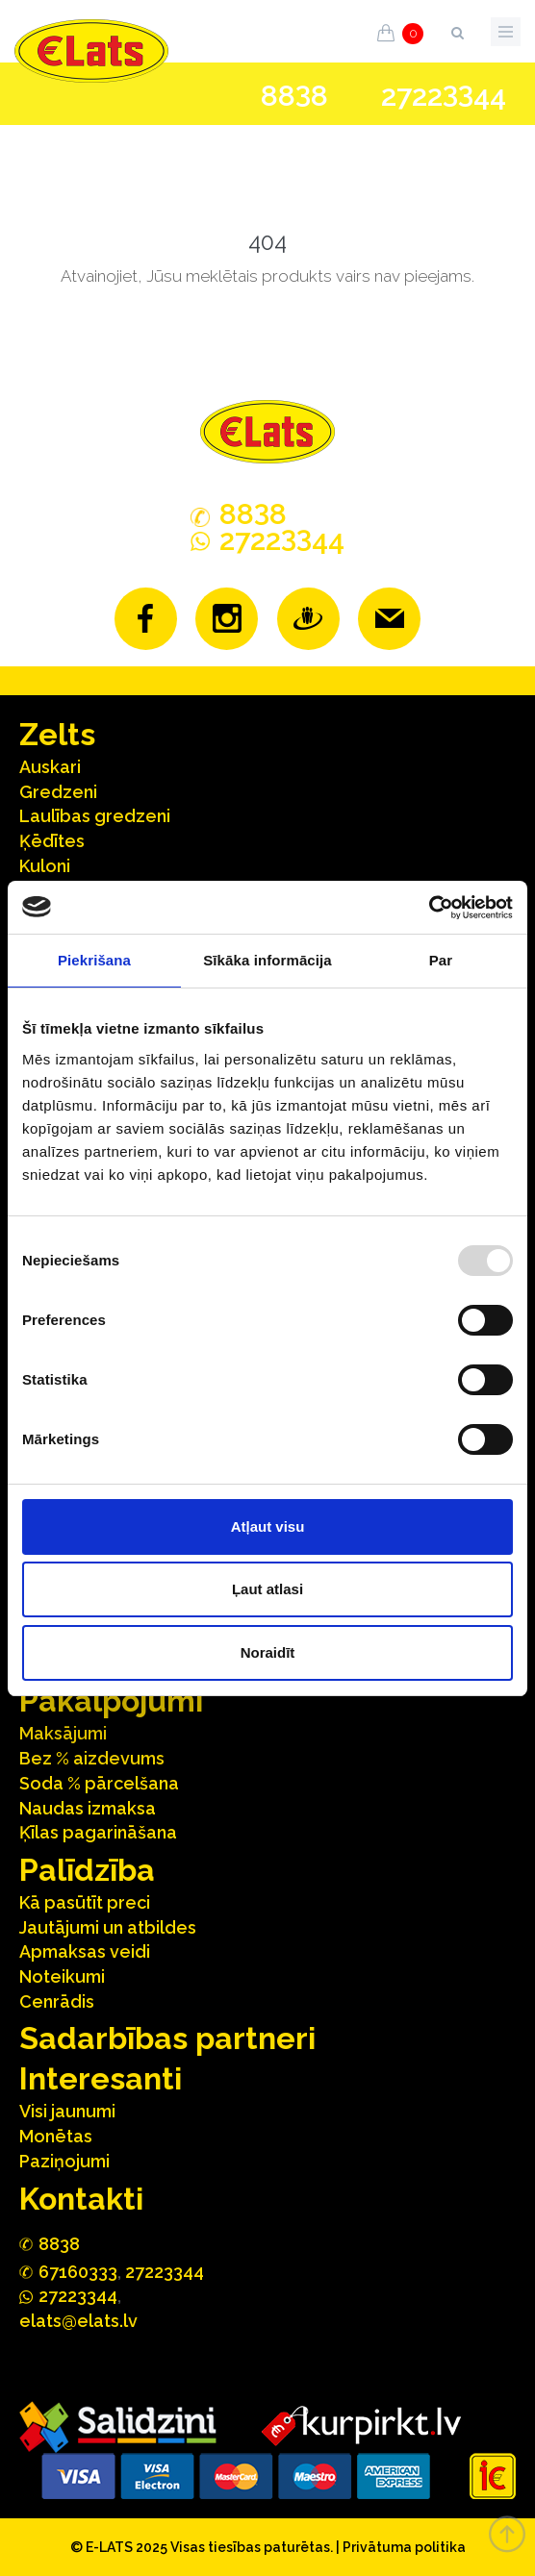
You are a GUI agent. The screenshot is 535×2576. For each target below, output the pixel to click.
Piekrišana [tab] (94, 960)
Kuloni (44, 866)
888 (294, 96)
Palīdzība (87, 1870)
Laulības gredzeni (94, 816)
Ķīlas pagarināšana (98, 1832)
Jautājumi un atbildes (107, 1927)
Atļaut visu (268, 1526)
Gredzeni (58, 792)
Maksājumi (63, 1733)
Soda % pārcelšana (99, 1783)
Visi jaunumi (67, 2111)
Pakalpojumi (111, 1700)
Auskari (50, 767)
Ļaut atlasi (267, 1589)
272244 (443, 96)
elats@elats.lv (78, 2321)
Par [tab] (441, 960)
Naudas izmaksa (87, 1808)
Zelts (57, 734)
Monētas (55, 2136)
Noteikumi (62, 1976)
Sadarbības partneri (167, 2038)
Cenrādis (56, 2001)
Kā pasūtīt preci (84, 1902)
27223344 (164, 2272)
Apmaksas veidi (84, 1951)
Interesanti (100, 2078)
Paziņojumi (64, 2161)
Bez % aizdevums (92, 1758)
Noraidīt (268, 1652)
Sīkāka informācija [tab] (267, 960)
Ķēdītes (52, 841)
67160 (77, 2272)
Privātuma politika (404, 2547)
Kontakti (81, 2198)
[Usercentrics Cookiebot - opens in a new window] (428, 907)
